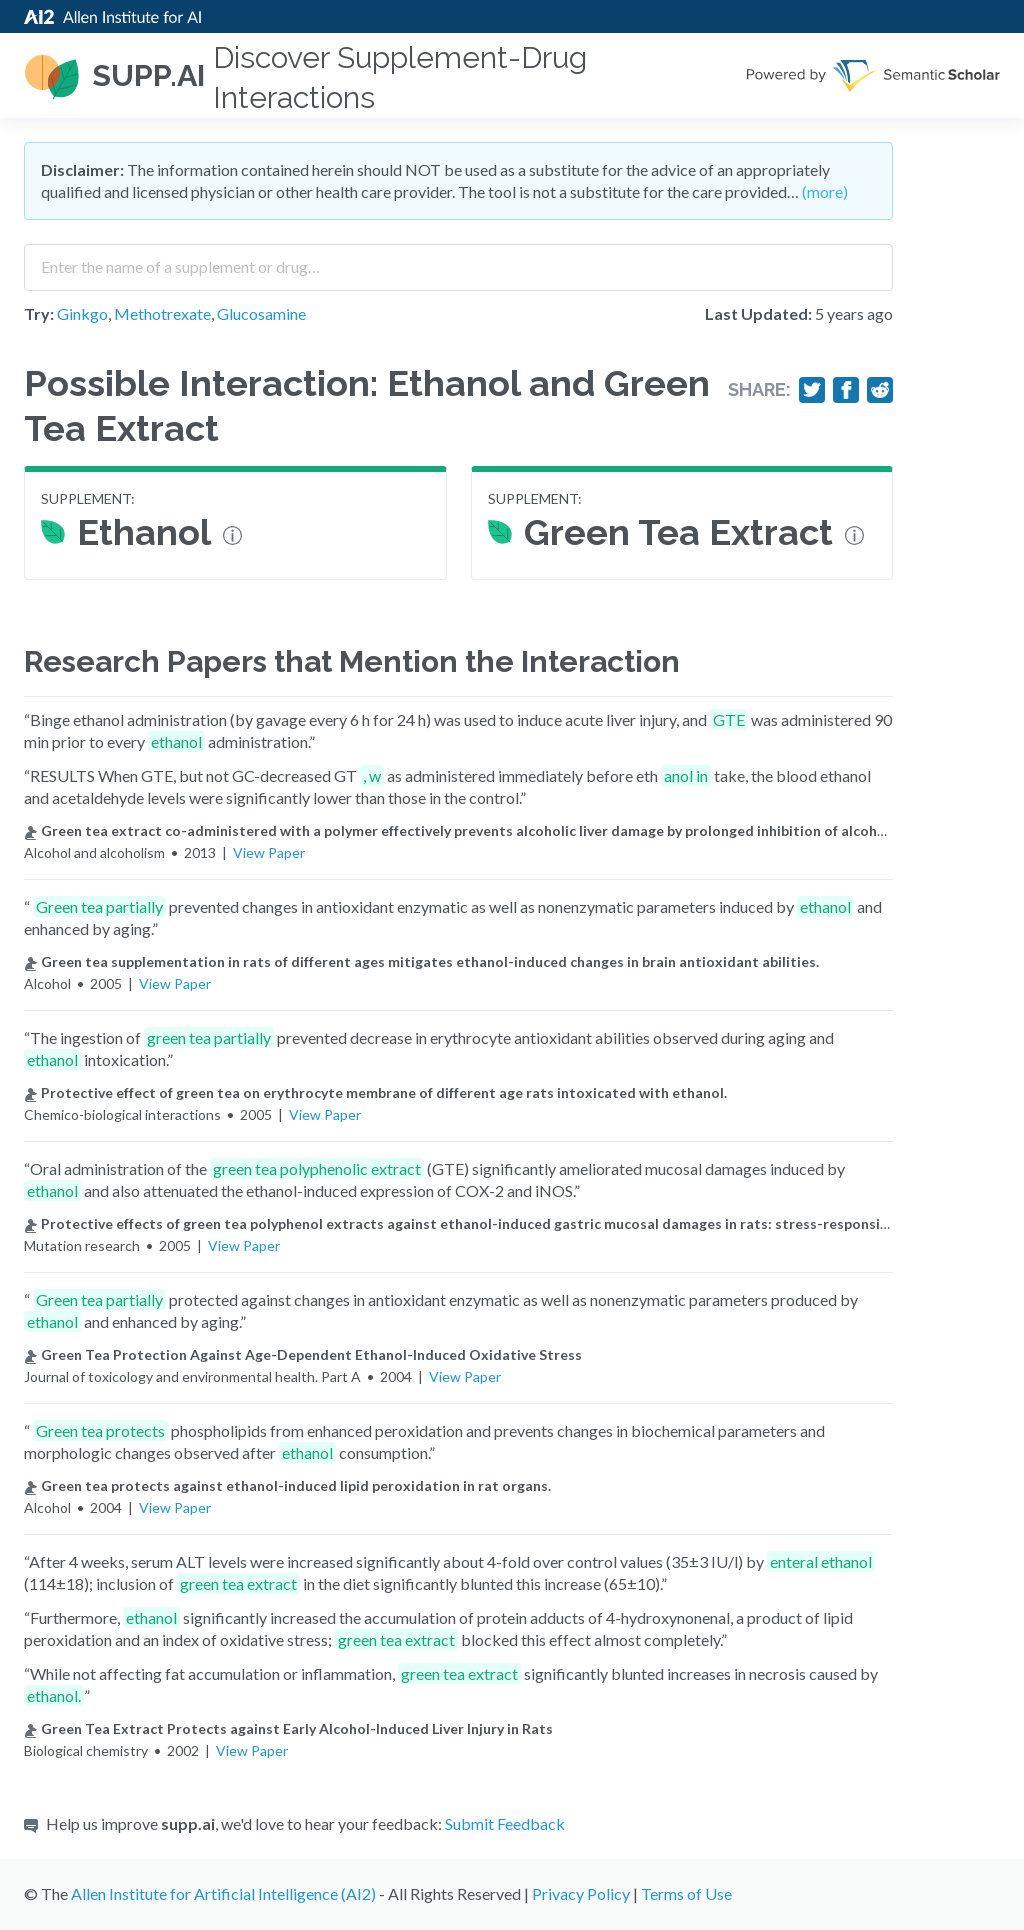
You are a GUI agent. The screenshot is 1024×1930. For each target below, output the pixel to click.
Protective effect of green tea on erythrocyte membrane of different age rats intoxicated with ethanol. (375, 1092)
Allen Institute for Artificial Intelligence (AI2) (223, 1893)
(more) (825, 191)
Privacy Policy (581, 1893)
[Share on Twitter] (812, 390)
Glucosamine (261, 313)
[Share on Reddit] (880, 390)
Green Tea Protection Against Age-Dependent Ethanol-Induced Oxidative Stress (303, 1354)
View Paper (269, 852)
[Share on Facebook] (846, 390)
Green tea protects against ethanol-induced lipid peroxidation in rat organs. (287, 1485)
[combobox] (458, 260)
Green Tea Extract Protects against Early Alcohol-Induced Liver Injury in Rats (288, 1728)
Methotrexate (162, 313)
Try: (39, 313)
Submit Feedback (505, 1823)
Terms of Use (686, 1893)
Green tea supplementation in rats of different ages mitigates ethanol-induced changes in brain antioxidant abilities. (421, 961)
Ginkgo (82, 313)
